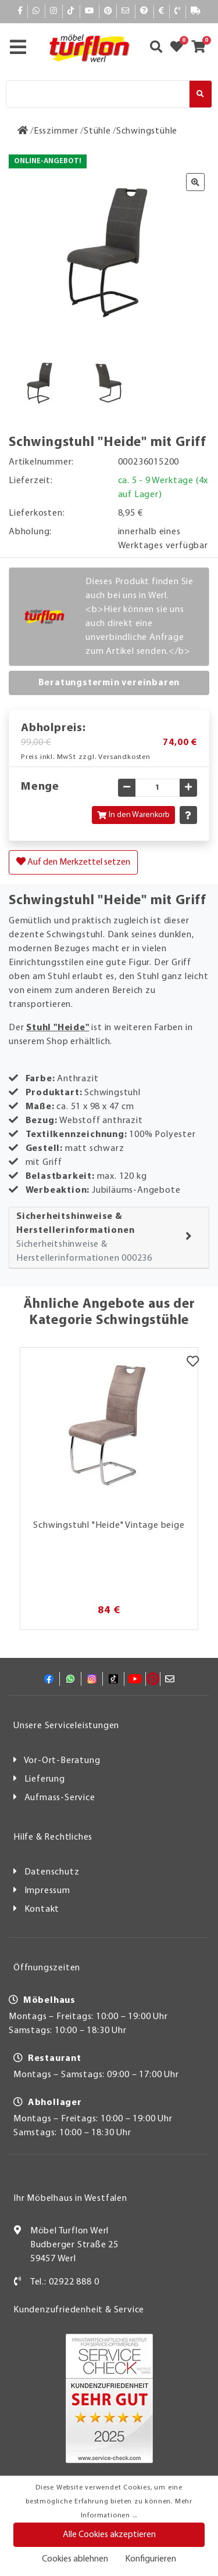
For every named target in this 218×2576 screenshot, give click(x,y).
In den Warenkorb (133, 815)
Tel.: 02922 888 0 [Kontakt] (64, 2282)
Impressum (47, 1890)
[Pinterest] (108, 11)
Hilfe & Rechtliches (52, 1837)
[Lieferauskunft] (196, 11)
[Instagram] (53, 11)
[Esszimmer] (56, 131)
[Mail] (126, 11)
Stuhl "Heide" (57, 1027)
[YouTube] (89, 11)
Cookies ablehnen (75, 2559)
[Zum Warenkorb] (202, 48)
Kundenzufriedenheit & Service (78, 2310)
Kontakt (42, 1909)
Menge (40, 787)
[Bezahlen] (161, 11)
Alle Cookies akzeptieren (109, 2534)
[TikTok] (71, 11)
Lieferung (44, 1779)
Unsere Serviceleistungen (66, 1725)
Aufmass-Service (59, 1798)
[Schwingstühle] (146, 131)
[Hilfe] (144, 11)
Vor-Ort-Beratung (62, 1760)
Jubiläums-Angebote (136, 1190)
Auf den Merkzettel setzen (73, 862)
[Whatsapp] (36, 11)
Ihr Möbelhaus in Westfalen (70, 2198)
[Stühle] (97, 131)
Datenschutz (52, 1872)
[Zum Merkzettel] (180, 48)
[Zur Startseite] (22, 131)
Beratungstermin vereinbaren (109, 683)
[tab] (109, 1237)
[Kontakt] (177, 11)
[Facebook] (20, 11)
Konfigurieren (150, 2559)
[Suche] (98, 94)
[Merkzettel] (192, 1362)
